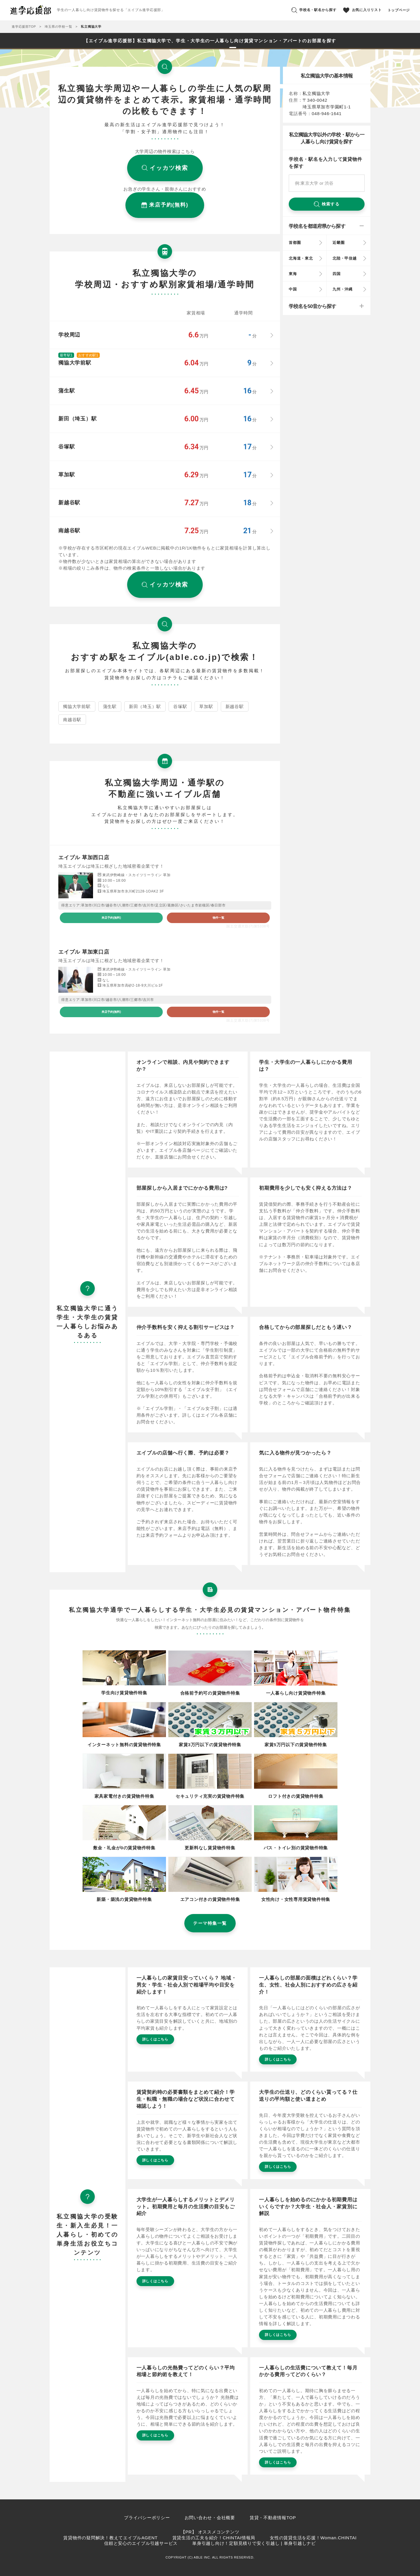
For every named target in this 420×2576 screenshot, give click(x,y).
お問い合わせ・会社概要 (210, 2517)
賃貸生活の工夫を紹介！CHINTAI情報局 (214, 2537)
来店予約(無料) (111, 917)
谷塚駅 (180, 706)
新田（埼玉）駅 (145, 706)
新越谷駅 (234, 706)
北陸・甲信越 (344, 258)
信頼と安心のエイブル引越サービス (141, 2543)
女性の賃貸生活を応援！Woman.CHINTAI (313, 2537)
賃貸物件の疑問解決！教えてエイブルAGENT (110, 2537)
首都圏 (295, 242)
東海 (293, 274)
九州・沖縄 (342, 289)
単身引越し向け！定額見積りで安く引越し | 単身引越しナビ (254, 2543)
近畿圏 (338, 242)
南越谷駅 (72, 719)
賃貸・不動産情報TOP (273, 2517)
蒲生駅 (110, 706)
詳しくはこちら (155, 2039)
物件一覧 (218, 917)
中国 (293, 289)
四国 (336, 274)
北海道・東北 (301, 258)
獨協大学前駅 (77, 706)
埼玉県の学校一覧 (58, 26)
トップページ (399, 10)
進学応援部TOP (24, 26)
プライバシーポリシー (147, 2517)
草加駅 (206, 706)
